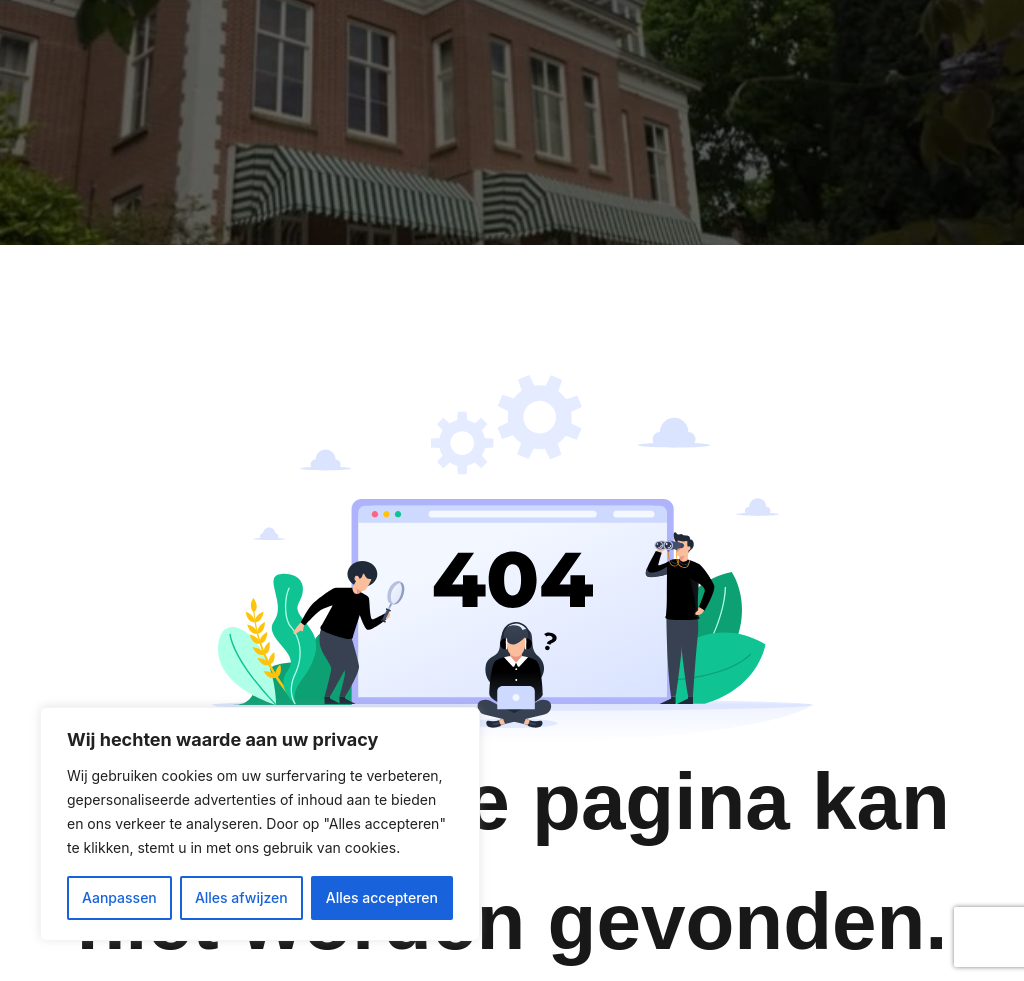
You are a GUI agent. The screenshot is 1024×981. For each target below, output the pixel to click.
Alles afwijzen (241, 897)
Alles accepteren (382, 897)
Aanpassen (119, 897)
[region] (260, 824)
